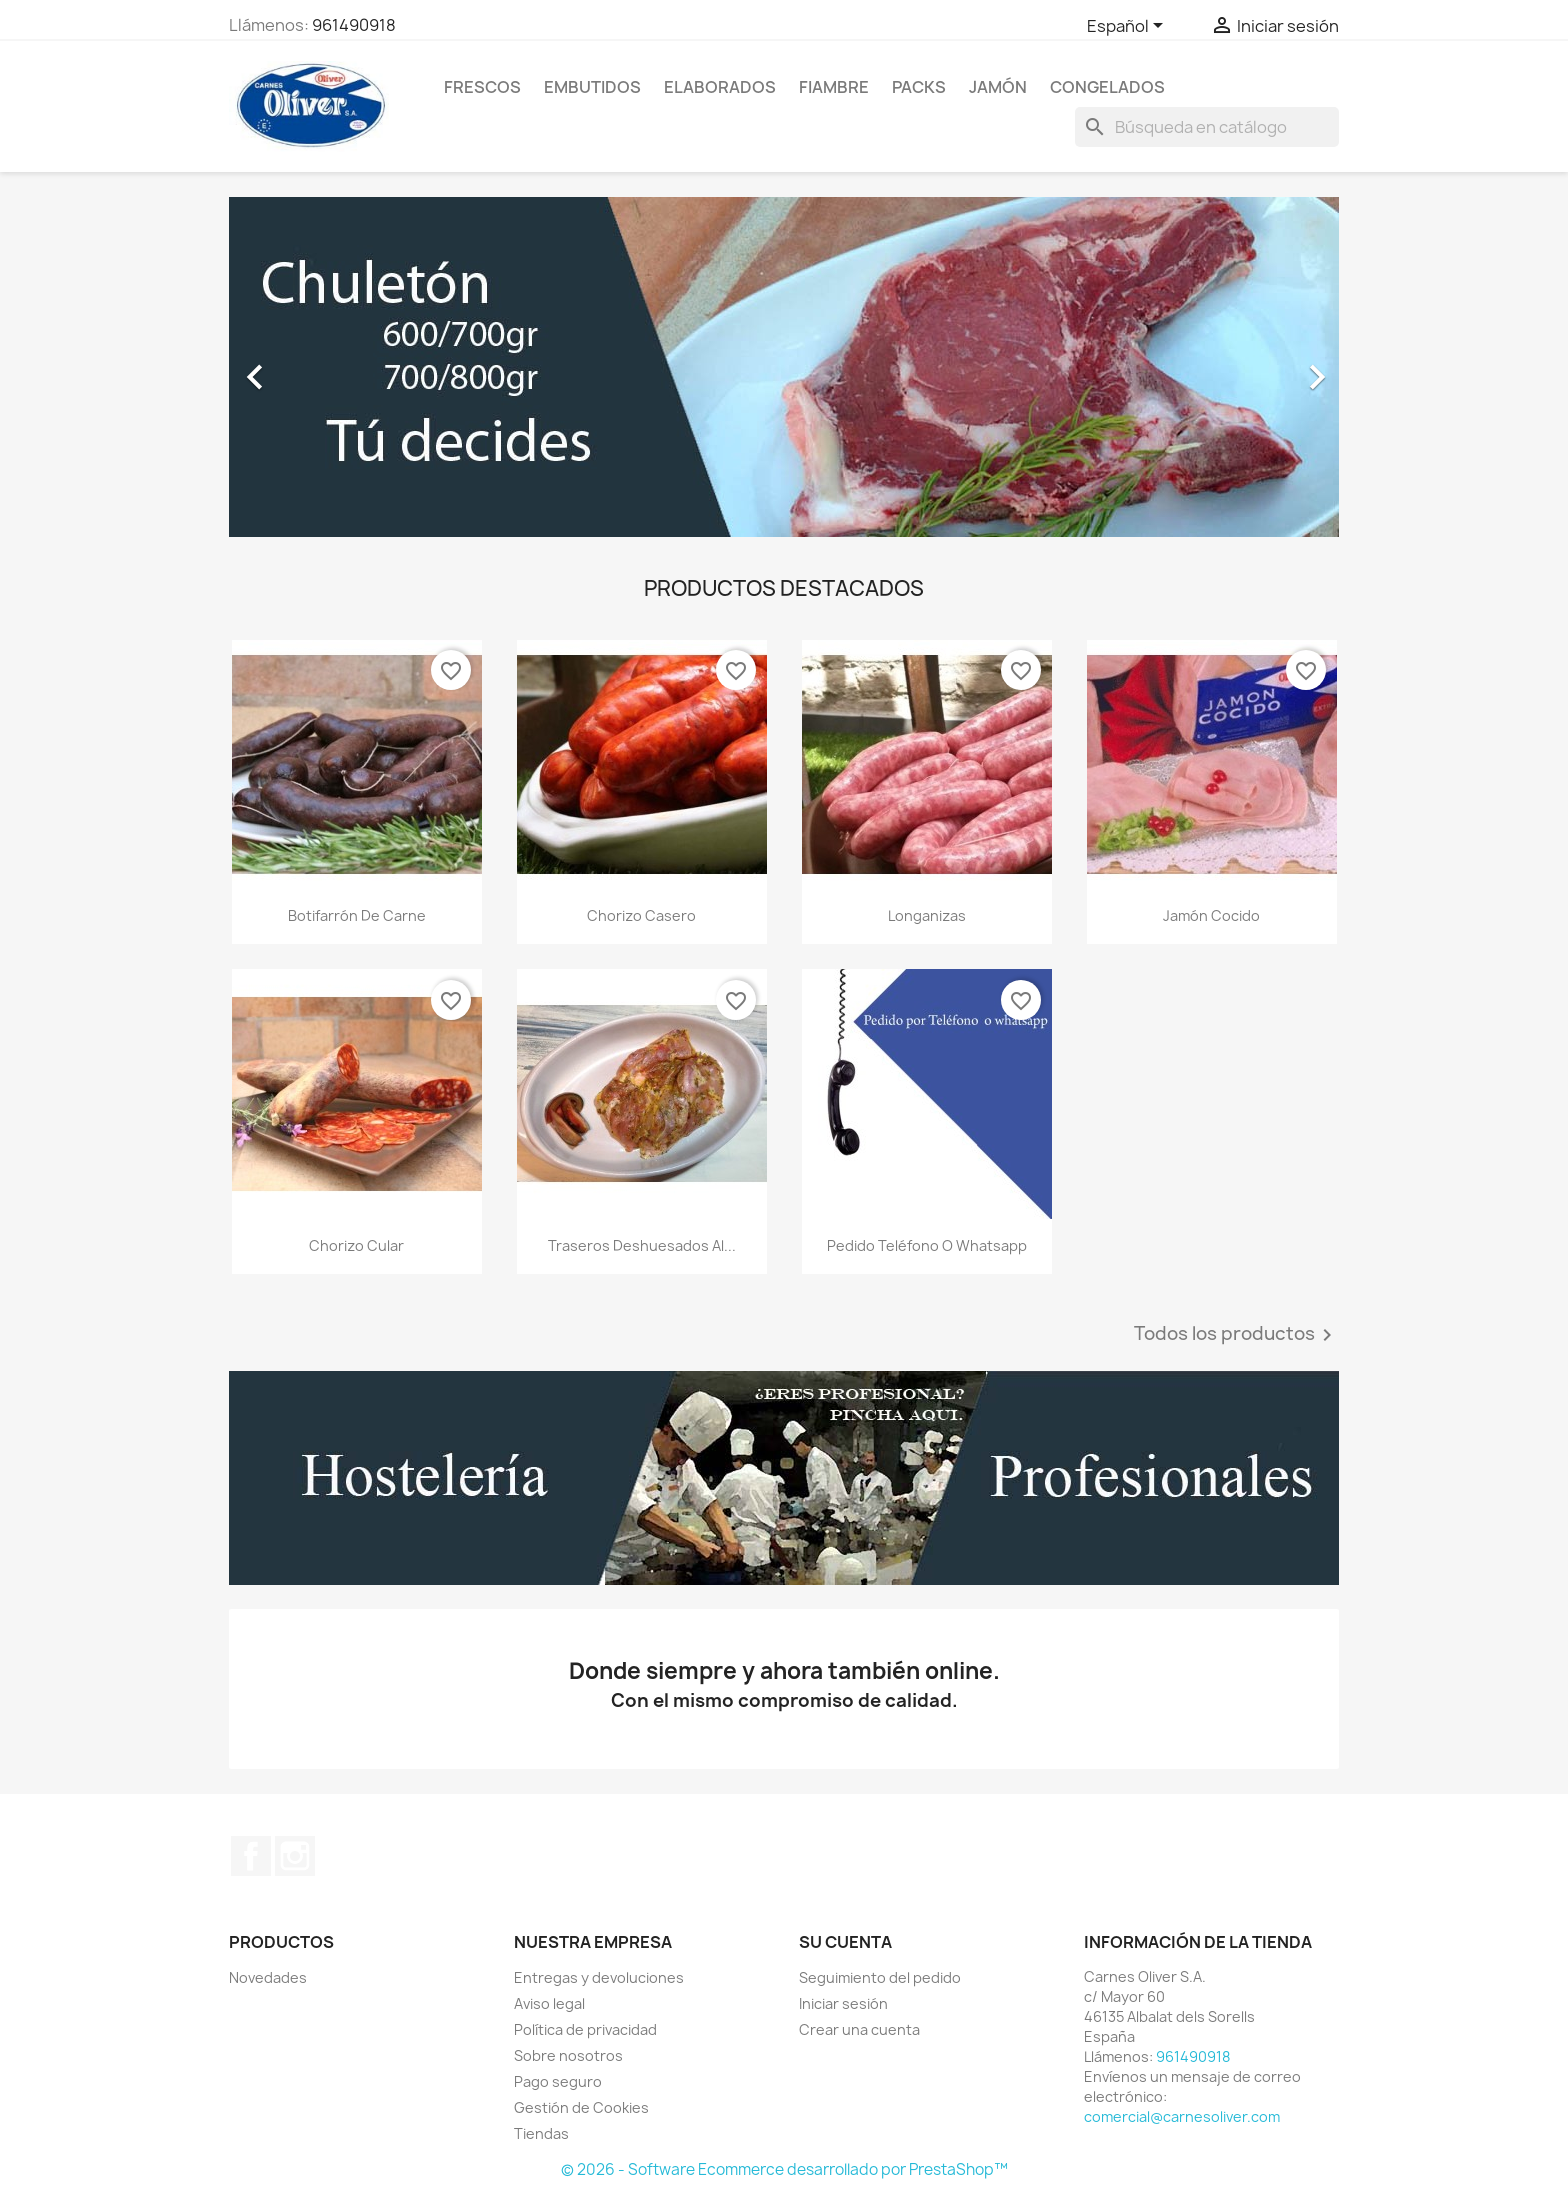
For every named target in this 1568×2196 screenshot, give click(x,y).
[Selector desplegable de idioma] (1128, 27)
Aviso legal (549, 2003)
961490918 (354, 25)
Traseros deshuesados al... (642, 1245)
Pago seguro (558, 2081)
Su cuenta (845, 1942)
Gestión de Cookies (581, 2107)
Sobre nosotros (568, 2055)
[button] (312, 367)
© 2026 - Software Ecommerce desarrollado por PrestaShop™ (784, 2169)
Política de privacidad (585, 2029)
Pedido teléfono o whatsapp (927, 1245)
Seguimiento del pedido (880, 1977)
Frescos (482, 87)
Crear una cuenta (859, 2029)
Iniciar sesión (843, 2003)
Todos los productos (1236, 1335)
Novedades (268, 1977)
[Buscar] (1207, 127)
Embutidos (592, 87)
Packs (919, 87)
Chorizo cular (356, 1245)
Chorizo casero (641, 915)
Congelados (1107, 87)
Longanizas (927, 915)
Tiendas (541, 2133)
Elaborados (720, 87)
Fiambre (834, 87)
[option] (784, 367)
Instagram (295, 1856)
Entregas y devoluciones (599, 1977)
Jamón (998, 87)
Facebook (251, 1856)
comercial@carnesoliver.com (1182, 2116)
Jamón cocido (1211, 915)
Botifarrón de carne (357, 915)
